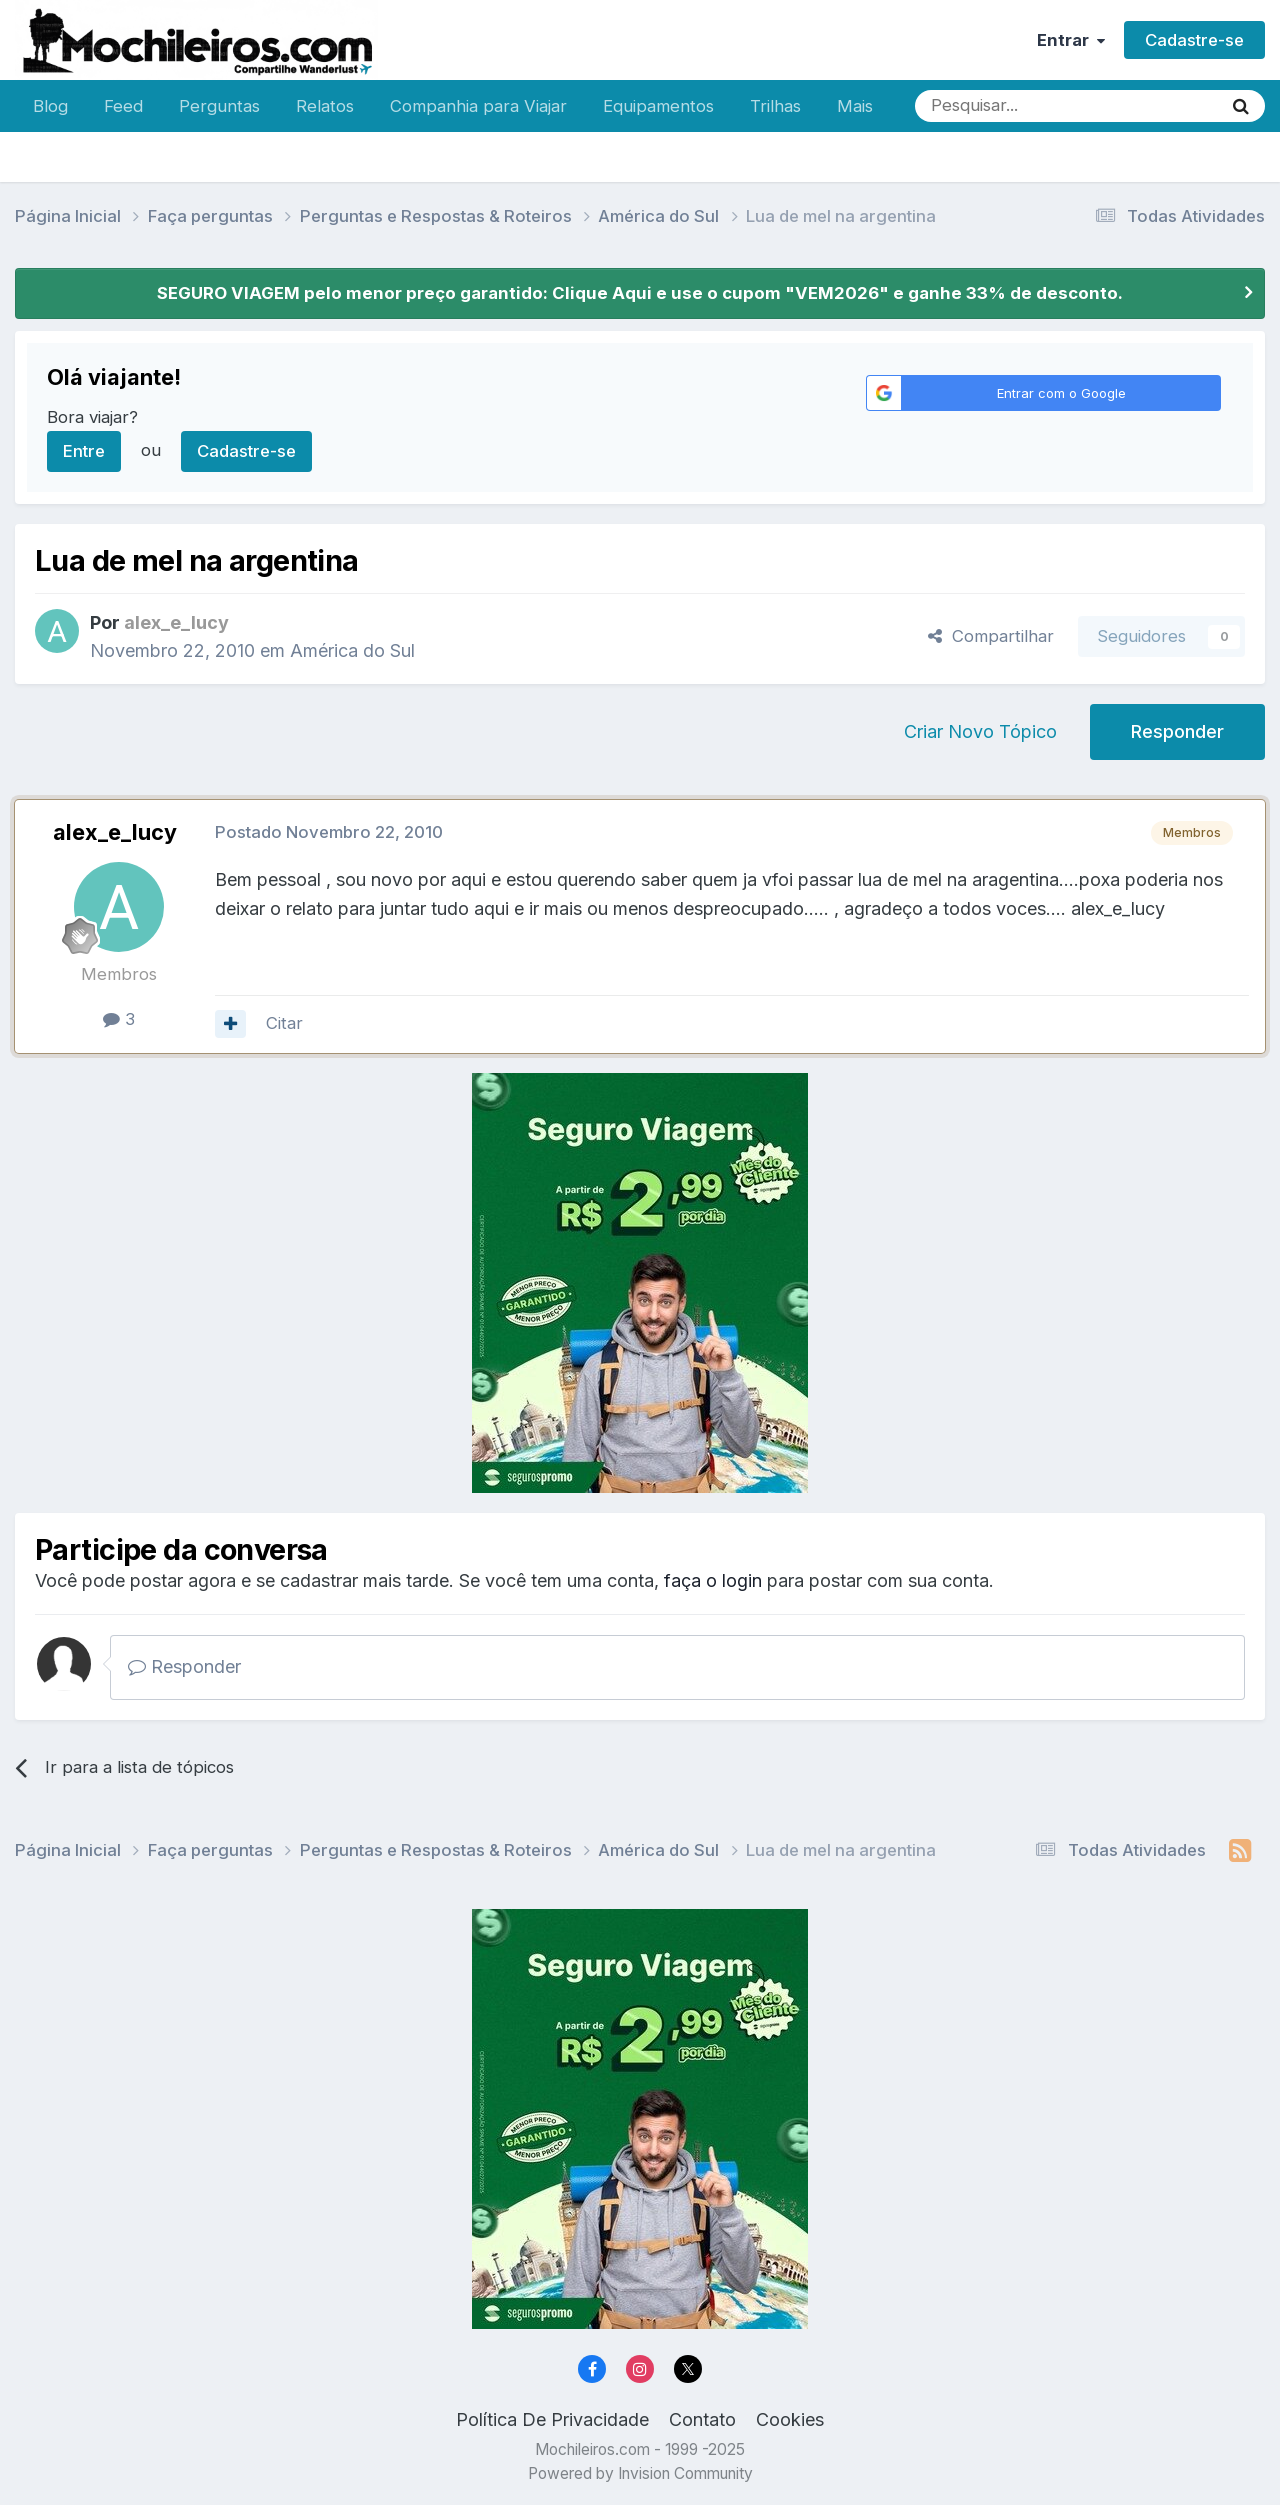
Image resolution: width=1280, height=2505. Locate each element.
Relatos (325, 106)
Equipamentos (658, 106)
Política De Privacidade (552, 2419)
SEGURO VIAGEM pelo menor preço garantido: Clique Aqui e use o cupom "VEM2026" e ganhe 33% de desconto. (640, 293)
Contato (702, 2419)
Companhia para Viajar (478, 106)
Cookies (790, 2419)
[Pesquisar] (1003, 106)
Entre (84, 451)
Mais (855, 106)
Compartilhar (991, 636)
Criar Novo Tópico (980, 731)
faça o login (713, 1580)
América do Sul (352, 650)
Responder (1177, 731)
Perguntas (219, 106)
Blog (50, 106)
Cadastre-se (1194, 40)
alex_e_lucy (115, 832)
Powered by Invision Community (640, 2473)
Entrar (1071, 40)
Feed (123, 106)
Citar (284, 1023)
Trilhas (775, 106)
